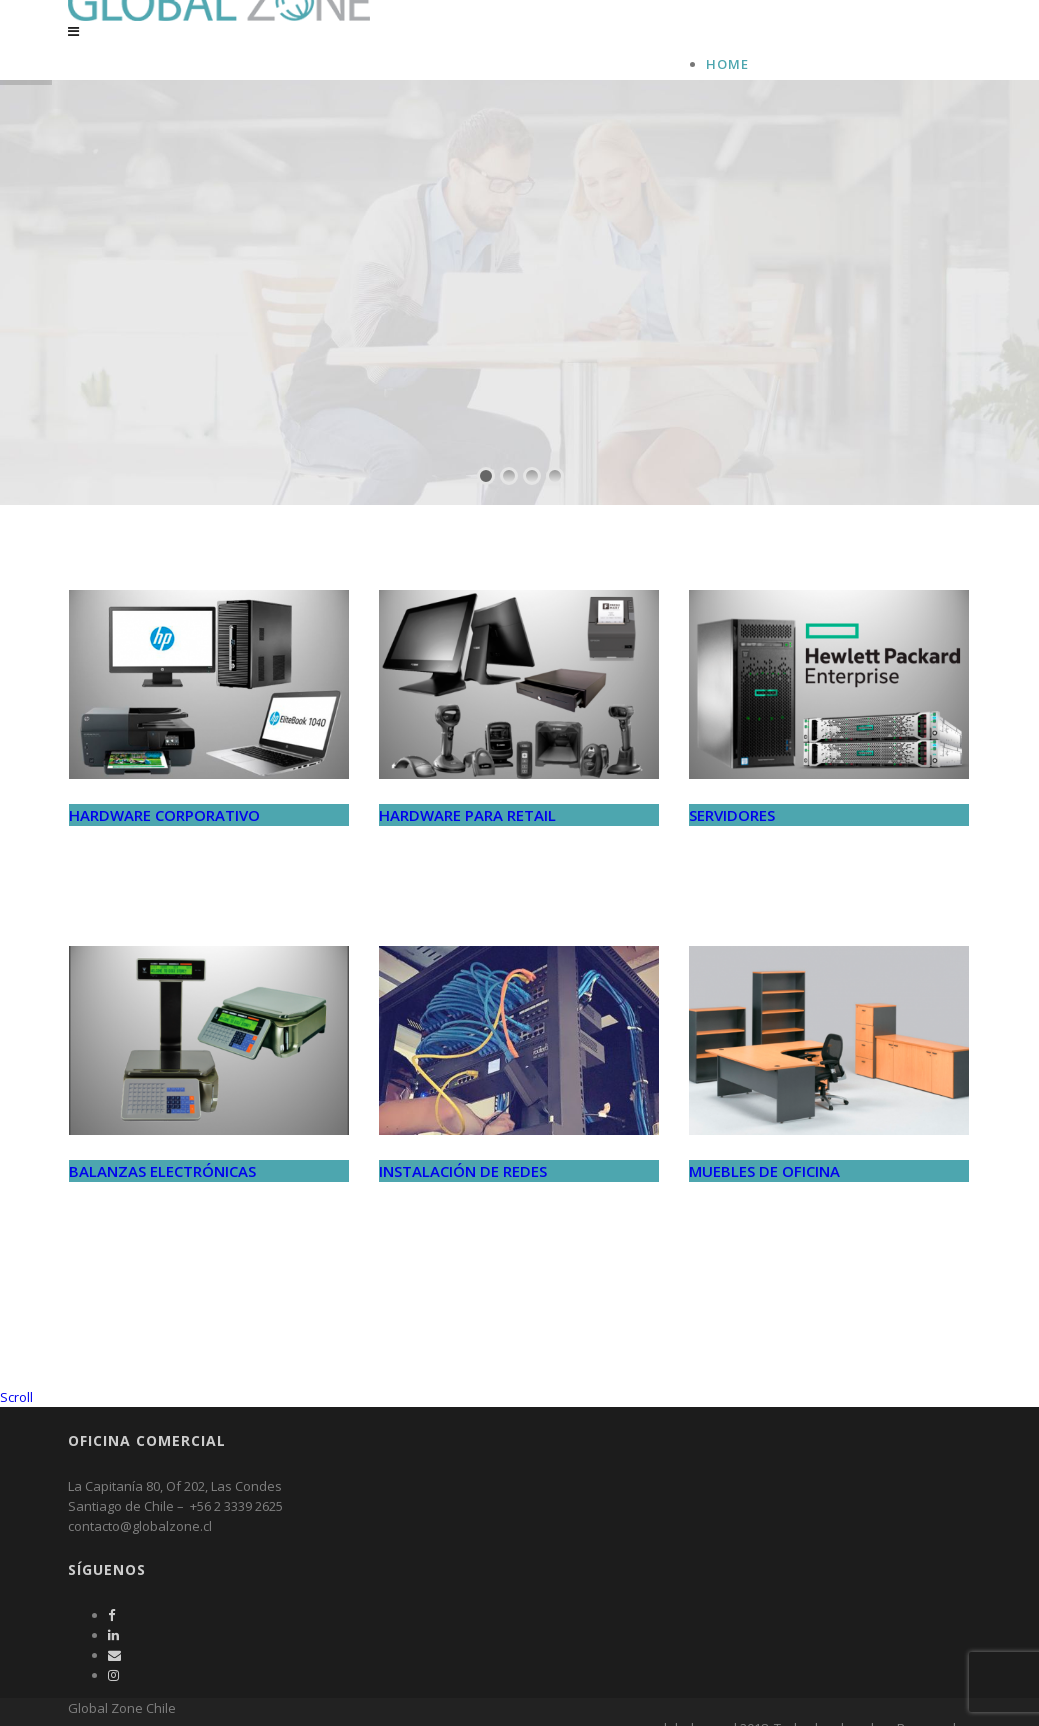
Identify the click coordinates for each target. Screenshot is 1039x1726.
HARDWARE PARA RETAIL (467, 859)
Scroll (16, 1441)
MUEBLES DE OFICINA (764, 1215)
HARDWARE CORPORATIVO (164, 859)
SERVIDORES (732, 859)
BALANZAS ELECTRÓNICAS (162, 1215)
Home (727, 64)
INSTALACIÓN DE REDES (463, 1215)
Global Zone (756, 84)
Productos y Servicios (796, 104)
